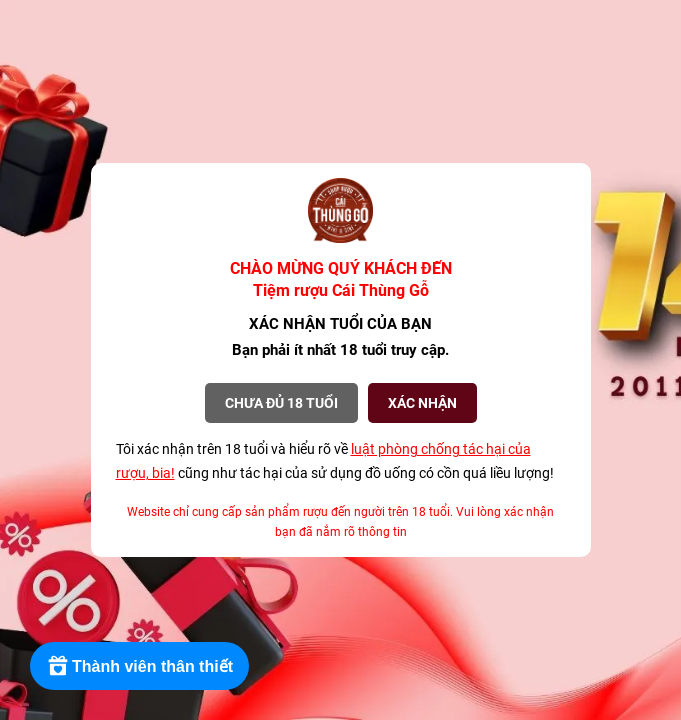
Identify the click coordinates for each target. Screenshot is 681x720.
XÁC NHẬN (422, 403)
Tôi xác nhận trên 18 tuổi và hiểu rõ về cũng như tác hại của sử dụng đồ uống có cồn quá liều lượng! (335, 461)
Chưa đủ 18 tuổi (281, 403)
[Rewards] (139, 666)
